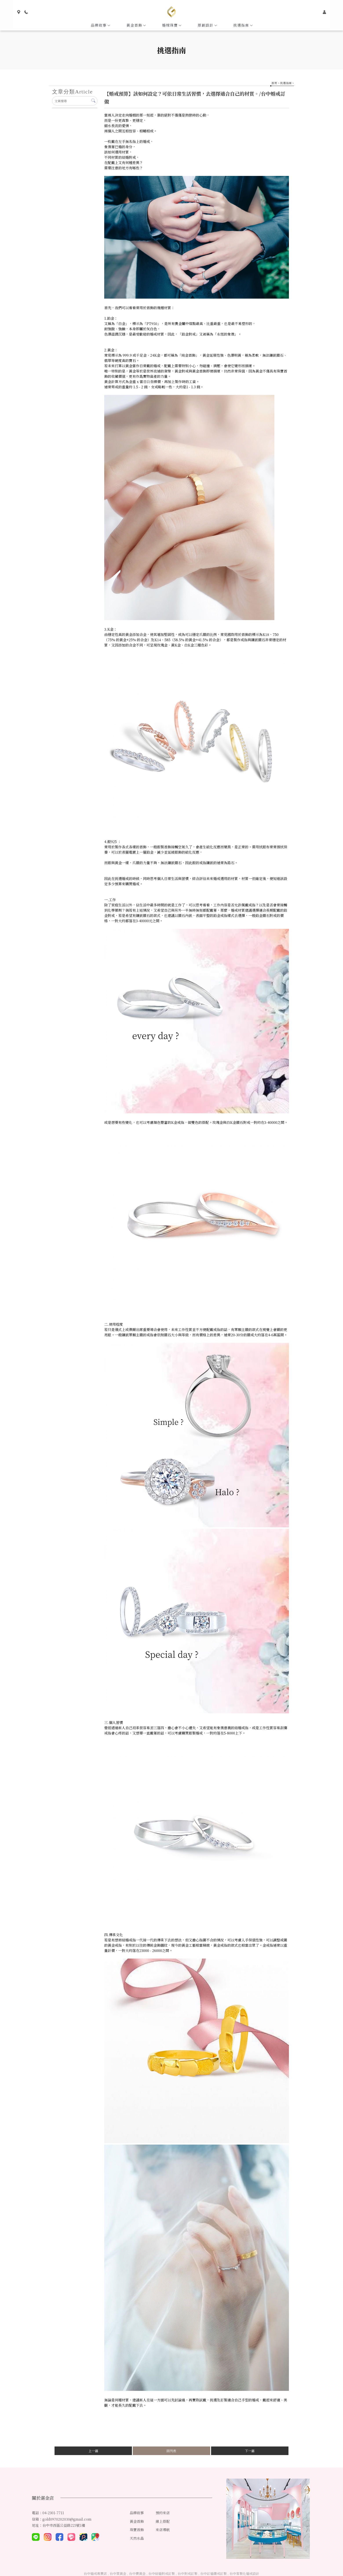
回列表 (171, 2450)
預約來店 (163, 2512)
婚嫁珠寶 (171, 25)
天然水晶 (137, 2538)
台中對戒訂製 (187, 2573)
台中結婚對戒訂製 (161, 2573)
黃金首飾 (135, 25)
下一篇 (250, 2450)
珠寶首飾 (137, 2529)
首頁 (274, 83)
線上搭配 (163, 2521)
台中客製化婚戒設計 (244, 2573)
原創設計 (207, 25)
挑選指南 (242, 25)
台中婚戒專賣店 (95, 2573)
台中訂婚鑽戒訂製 (213, 2573)
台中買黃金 (118, 2573)
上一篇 (93, 2450)
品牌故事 (100, 25)
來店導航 (163, 2529)
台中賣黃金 (137, 2573)
